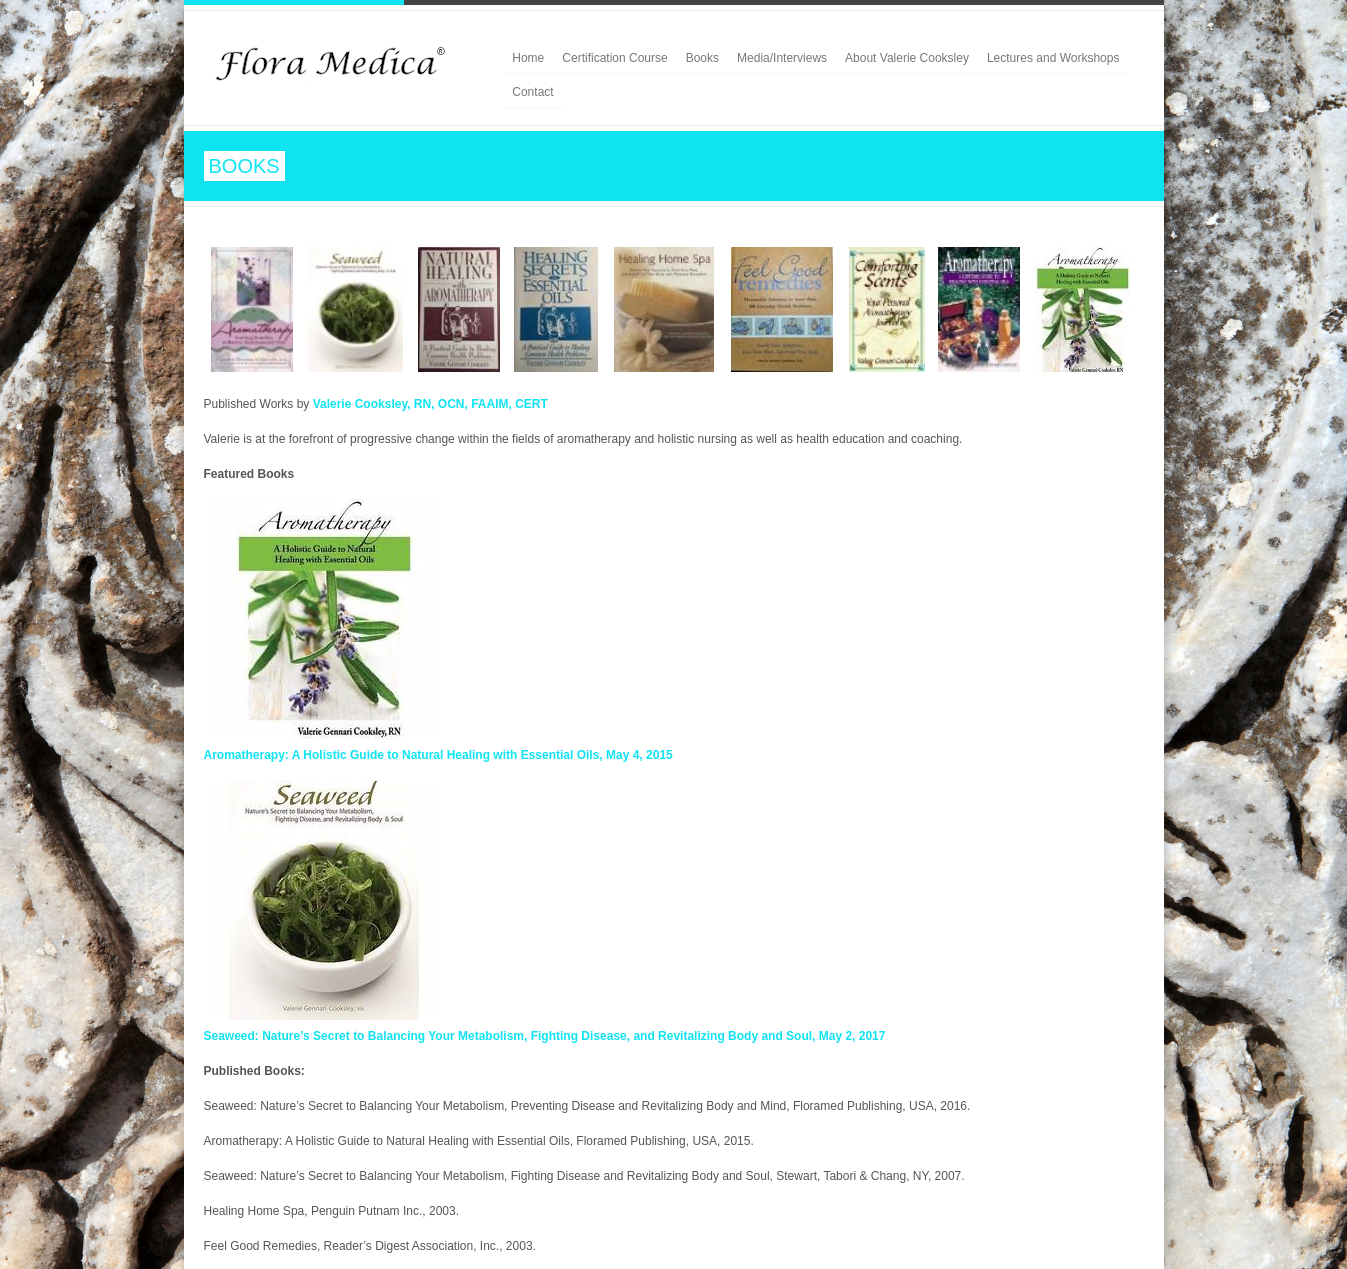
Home (528, 58)
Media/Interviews (782, 58)
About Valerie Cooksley (907, 58)
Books (702, 58)
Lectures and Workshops (1053, 58)
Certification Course (614, 58)
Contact (532, 92)
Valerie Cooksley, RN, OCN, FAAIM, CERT (430, 404)
